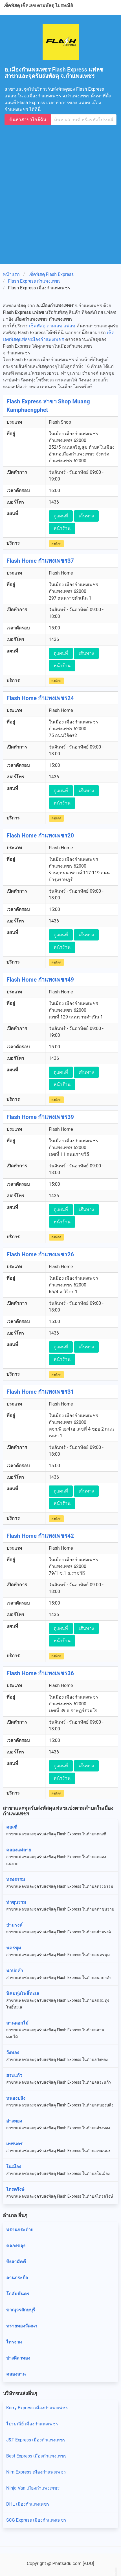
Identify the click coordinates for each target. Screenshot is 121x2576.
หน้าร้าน (62, 528)
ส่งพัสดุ (56, 544)
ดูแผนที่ (61, 516)
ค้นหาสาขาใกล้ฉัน (27, 119)
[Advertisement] (60, 191)
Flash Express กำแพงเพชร (34, 281)
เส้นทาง (86, 516)
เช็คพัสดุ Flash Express (51, 274)
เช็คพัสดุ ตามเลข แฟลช (52, 326)
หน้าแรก (11, 274)
